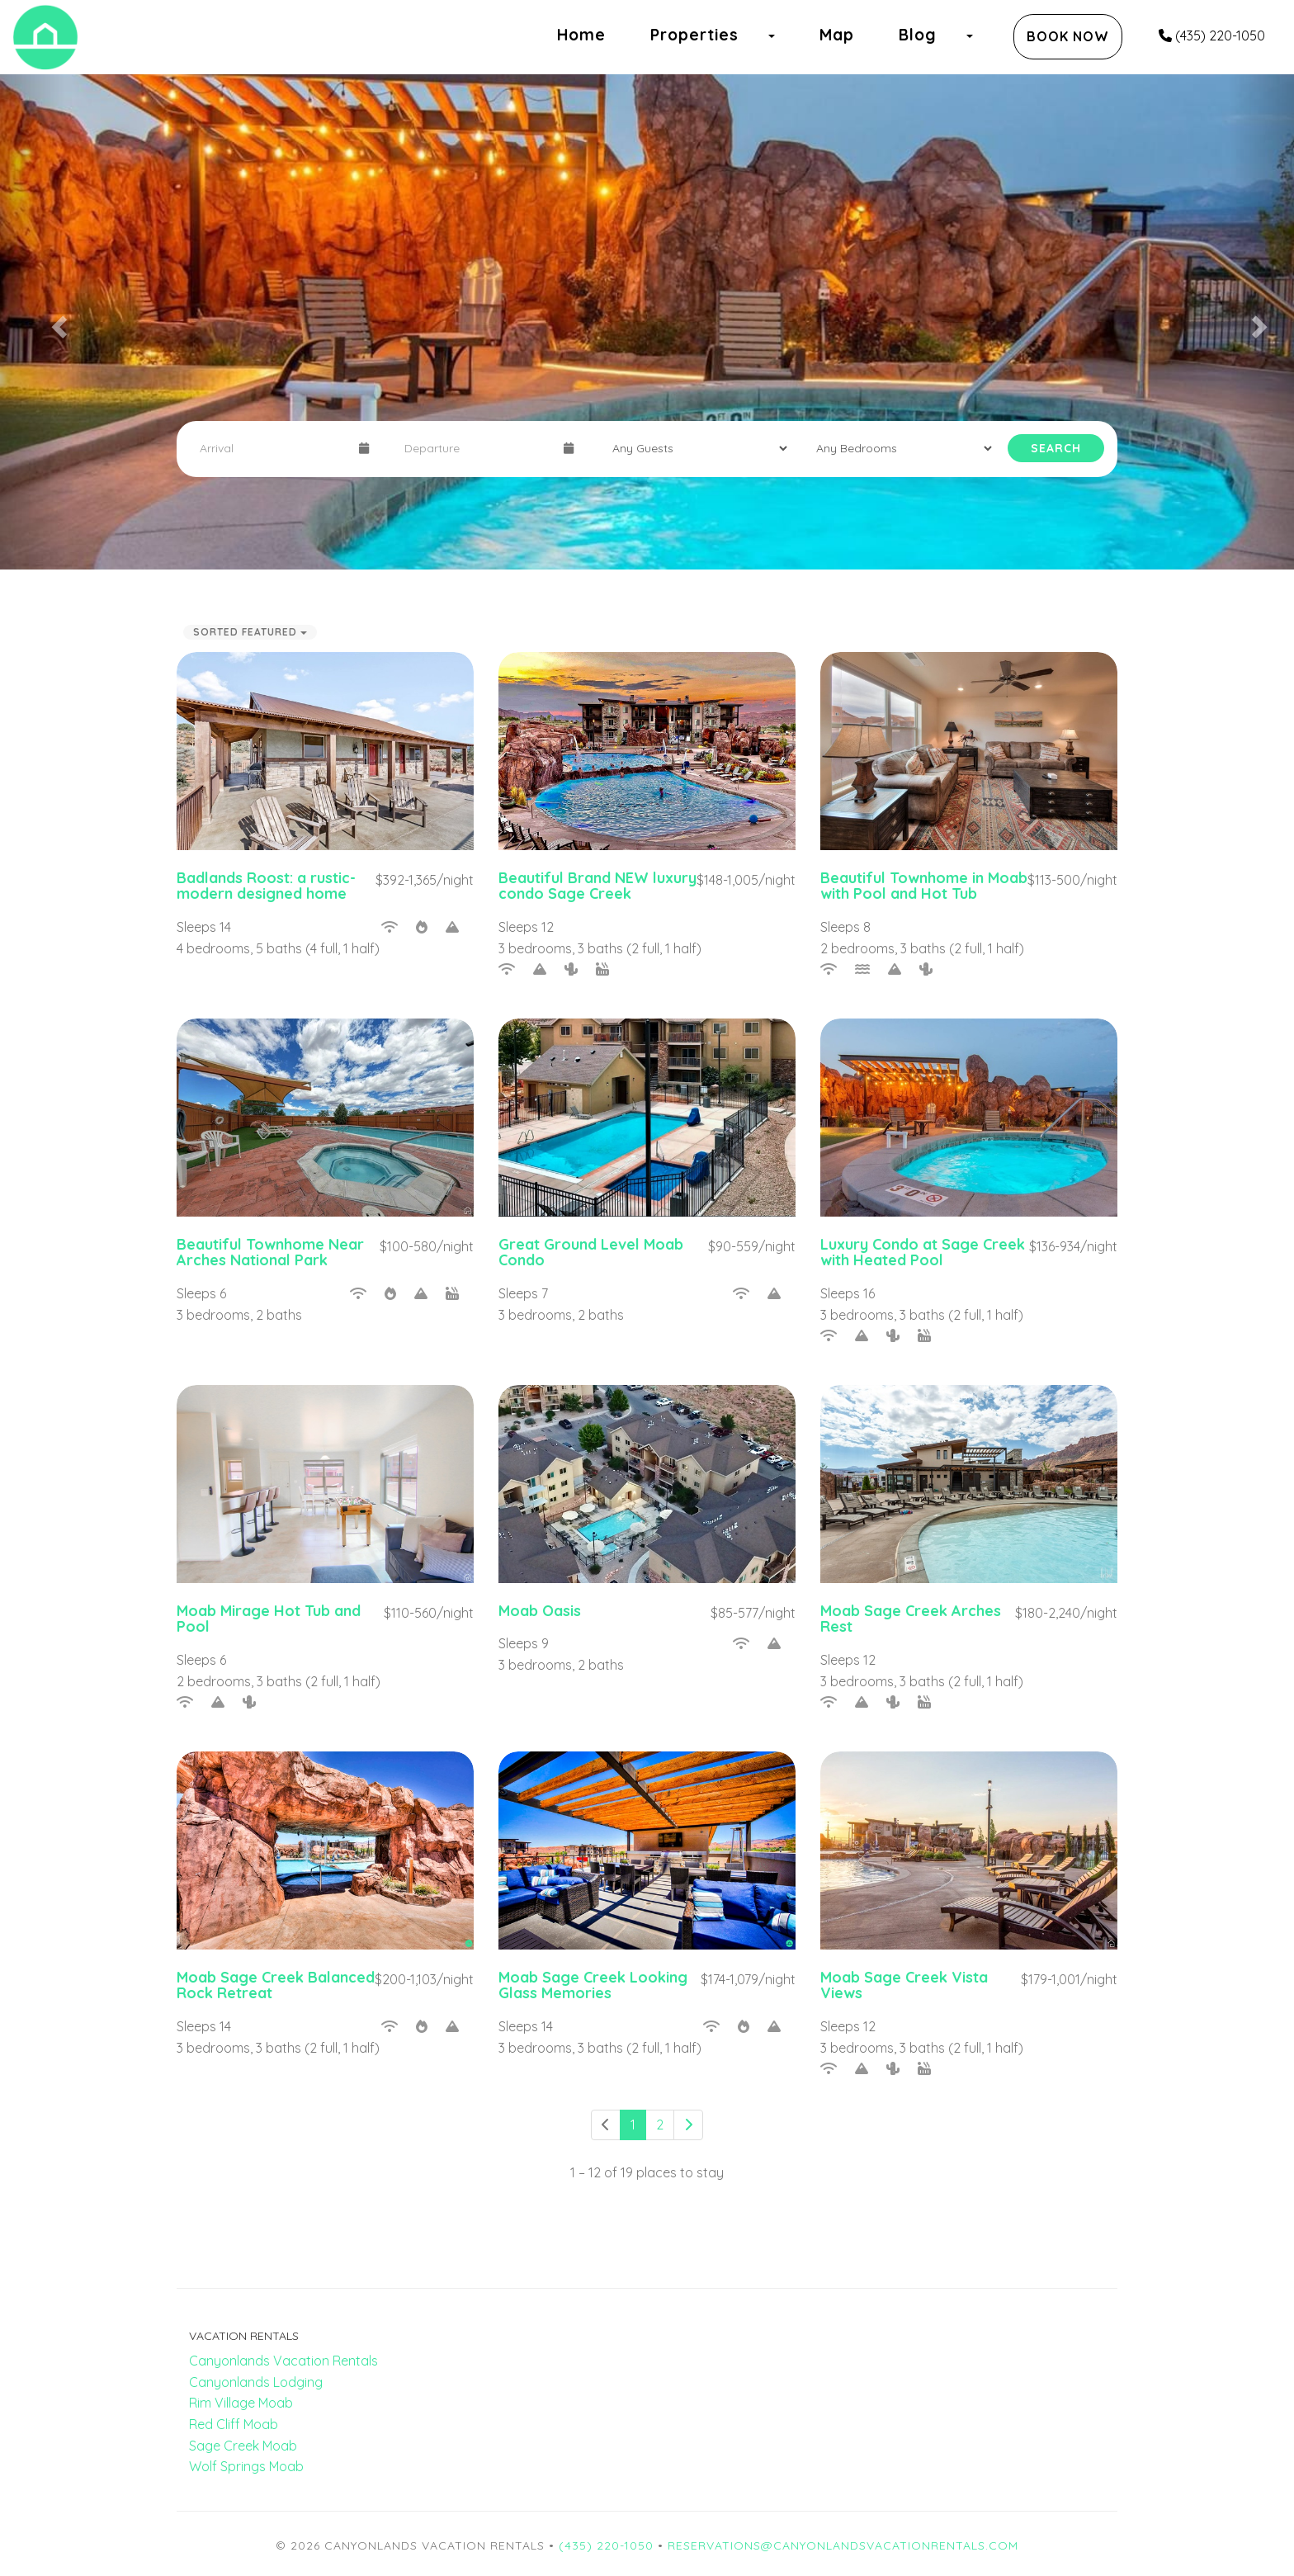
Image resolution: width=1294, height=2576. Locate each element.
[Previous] (606, 2125)
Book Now (1068, 36)
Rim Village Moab (241, 2402)
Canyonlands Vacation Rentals (283, 2360)
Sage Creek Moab (243, 2445)
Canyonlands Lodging (256, 2382)
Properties (694, 35)
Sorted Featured (250, 632)
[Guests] (695, 448)
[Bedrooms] (898, 448)
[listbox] (647, 322)
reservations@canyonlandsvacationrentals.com (843, 2545)
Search (1056, 448)
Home (581, 35)
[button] (32, 322)
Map (836, 35)
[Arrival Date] (272, 448)
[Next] (688, 2125)
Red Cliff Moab (233, 2424)
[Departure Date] (477, 448)
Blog (918, 35)
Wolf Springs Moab (246, 2466)
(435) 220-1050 (1212, 35)
